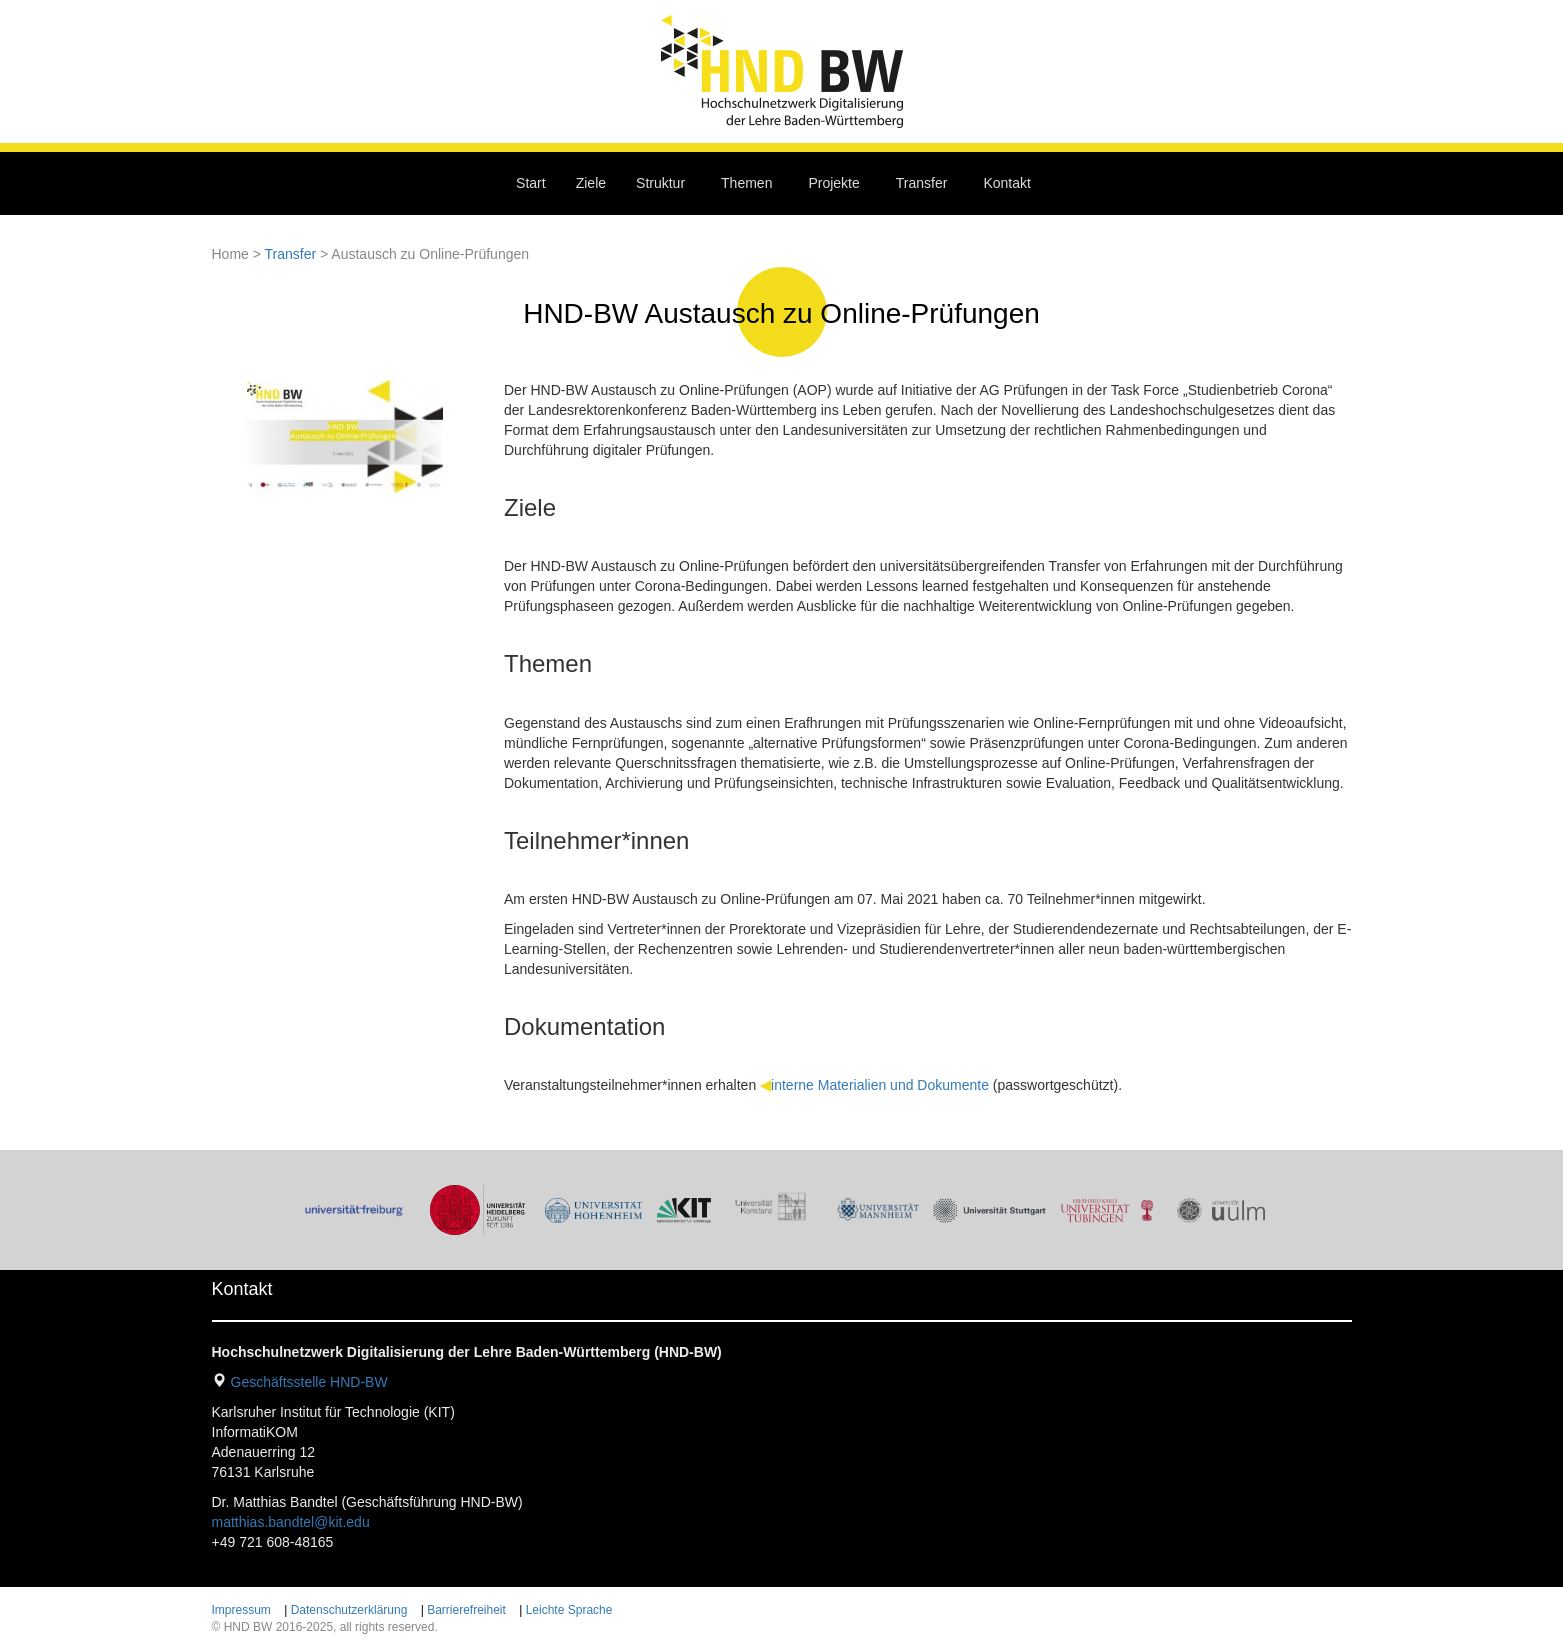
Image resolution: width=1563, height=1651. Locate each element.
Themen (746, 183)
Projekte (833, 183)
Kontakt (1006, 183)
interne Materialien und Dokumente (880, 1085)
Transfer (922, 183)
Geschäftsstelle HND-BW (309, 1382)
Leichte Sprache (569, 1610)
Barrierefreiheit (466, 1610)
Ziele (591, 183)
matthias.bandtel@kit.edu (291, 1522)
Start (531, 183)
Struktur (660, 183)
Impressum (241, 1610)
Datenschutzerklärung (349, 1610)
